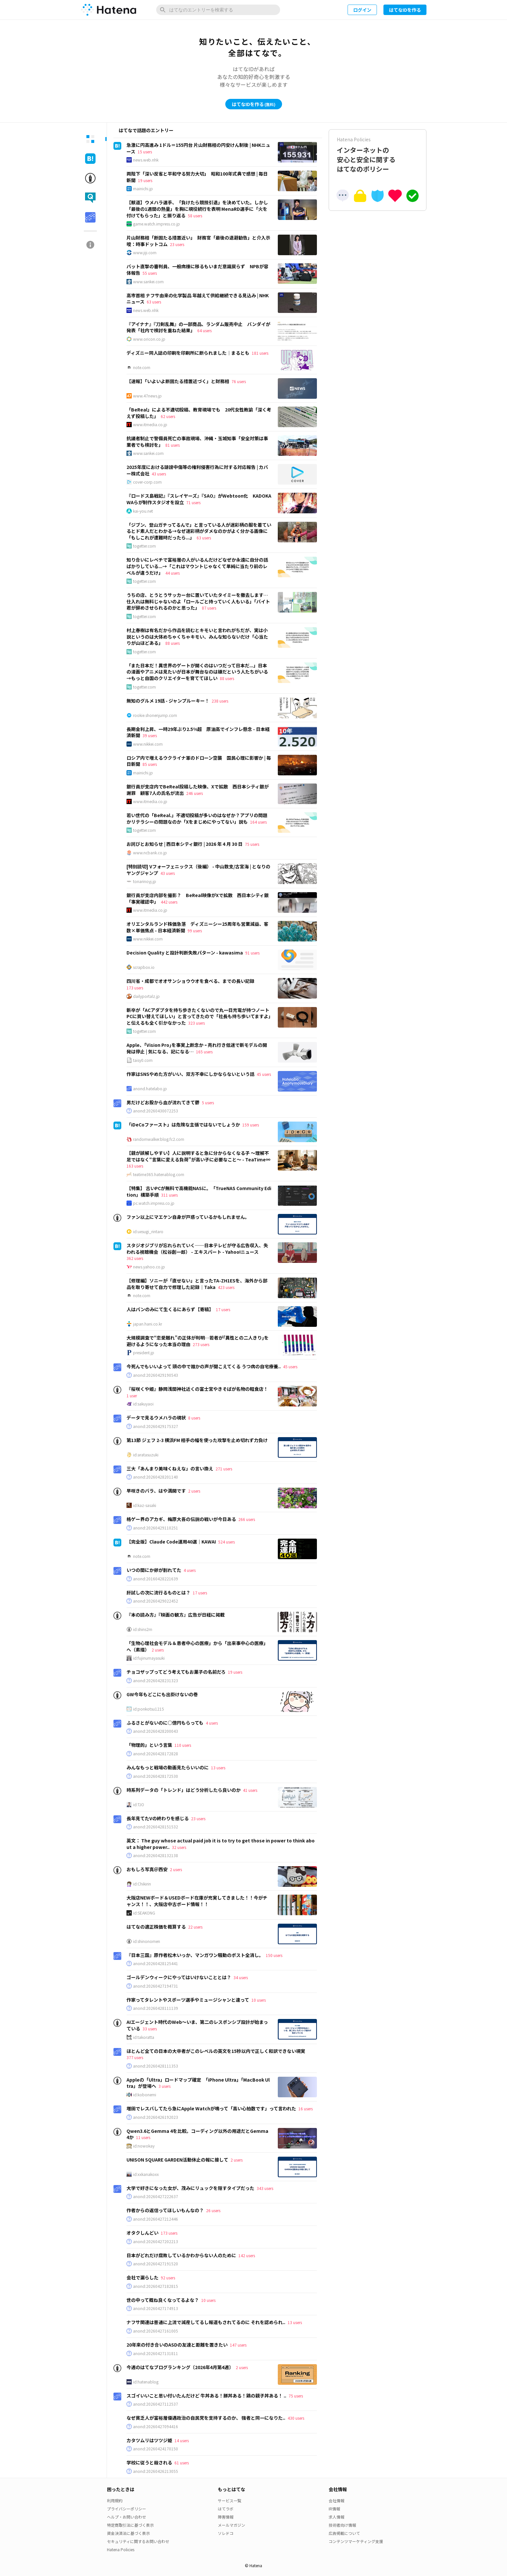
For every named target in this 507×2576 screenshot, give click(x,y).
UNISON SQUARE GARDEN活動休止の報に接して (177, 2159)
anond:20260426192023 (155, 2117)
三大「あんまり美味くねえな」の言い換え (170, 1468)
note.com (141, 367)
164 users (258, 822)
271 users (224, 1468)
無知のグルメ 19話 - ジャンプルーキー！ (168, 700)
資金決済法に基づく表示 (128, 2533)
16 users (305, 2108)
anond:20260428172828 (155, 1753)
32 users (179, 1847)
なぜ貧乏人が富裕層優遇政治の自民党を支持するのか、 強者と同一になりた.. (206, 2417)
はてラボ (225, 2508)
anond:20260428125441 (155, 1963)
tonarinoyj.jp (144, 881)
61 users (181, 2462)
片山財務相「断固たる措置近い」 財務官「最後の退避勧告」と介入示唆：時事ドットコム (198, 240)
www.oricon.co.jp (149, 339)
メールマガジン (231, 2525)
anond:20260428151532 (155, 1826)
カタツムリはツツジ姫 (149, 2440)
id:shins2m (142, 1629)
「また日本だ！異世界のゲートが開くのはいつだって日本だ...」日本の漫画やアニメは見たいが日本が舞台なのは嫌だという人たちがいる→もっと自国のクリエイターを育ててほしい (197, 671)
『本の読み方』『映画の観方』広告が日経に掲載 (176, 1614)
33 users (149, 2028)
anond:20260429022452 (155, 1601)
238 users (220, 701)
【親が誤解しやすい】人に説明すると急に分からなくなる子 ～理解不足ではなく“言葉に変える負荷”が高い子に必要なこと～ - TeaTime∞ (198, 1156)
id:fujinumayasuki (149, 1658)
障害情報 (225, 2517)
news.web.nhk (145, 160)
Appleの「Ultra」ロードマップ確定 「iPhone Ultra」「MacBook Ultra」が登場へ (198, 2082)
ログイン (362, 10)
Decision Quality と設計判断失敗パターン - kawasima (185, 952)
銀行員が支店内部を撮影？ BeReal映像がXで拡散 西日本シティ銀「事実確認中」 (198, 898)
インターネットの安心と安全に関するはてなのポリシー (377, 155)
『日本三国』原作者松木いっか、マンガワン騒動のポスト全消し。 (195, 1955)
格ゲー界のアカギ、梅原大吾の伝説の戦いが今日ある (181, 1519)
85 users (149, 764)
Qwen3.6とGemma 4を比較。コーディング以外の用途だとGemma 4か (197, 2134)
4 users (190, 1570)
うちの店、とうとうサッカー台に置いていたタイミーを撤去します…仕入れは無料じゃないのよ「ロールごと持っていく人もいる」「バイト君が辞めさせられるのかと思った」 (198, 601)
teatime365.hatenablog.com (158, 1174)
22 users (195, 1927)
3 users (164, 2086)
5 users (208, 1102)
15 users (145, 151)
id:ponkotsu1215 (148, 1709)
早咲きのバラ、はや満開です (156, 1490)
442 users (169, 902)
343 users (265, 2188)
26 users (213, 2210)
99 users (194, 930)
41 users (250, 1790)
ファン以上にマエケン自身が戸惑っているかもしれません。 (188, 1217)
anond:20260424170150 (155, 2448)
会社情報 (336, 2500)
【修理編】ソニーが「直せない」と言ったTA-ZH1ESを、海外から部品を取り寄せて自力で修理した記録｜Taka (197, 1283)
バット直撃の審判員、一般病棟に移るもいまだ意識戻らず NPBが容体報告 (197, 269)
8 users (194, 1417)
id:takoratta (143, 2037)
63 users (154, 301)
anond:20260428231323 (155, 1680)
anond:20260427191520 (155, 2263)
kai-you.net (143, 511)
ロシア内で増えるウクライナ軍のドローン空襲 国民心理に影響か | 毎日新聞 (199, 761)
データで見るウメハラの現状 (156, 1417)
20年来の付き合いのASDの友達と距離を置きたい (177, 2344)
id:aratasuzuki (145, 1454)
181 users (260, 353)
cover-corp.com (147, 482)
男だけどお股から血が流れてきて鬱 (163, 1102)
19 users (145, 180)
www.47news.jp (147, 395)
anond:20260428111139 (155, 2008)
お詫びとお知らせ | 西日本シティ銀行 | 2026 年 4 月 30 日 (185, 844)
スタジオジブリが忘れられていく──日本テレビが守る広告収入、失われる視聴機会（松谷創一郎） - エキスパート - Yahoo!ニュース (197, 1248)
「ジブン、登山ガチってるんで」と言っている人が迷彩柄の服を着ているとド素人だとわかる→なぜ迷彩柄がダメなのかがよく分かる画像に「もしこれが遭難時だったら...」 (199, 531)
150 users (274, 1955)
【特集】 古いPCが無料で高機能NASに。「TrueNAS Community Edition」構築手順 (199, 1191)
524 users (226, 1541)
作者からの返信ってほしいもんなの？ (165, 2210)
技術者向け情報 (342, 2525)
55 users (149, 273)
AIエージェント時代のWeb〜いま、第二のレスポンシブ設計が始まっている (197, 2025)
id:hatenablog (145, 2381)
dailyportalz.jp (146, 996)
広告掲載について (344, 2533)
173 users (135, 987)
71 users (193, 502)
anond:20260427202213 (155, 2241)
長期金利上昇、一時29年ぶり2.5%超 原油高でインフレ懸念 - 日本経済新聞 (198, 732)
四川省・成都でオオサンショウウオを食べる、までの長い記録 (190, 981)
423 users (226, 1287)
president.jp (143, 1352)
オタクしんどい (142, 2232)
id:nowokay (144, 2146)
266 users (246, 1519)
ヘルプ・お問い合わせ (126, 2517)
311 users (169, 1195)
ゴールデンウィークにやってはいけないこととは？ (179, 1977)
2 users (194, 1491)
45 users (264, 1074)
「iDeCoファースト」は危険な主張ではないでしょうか (183, 1124)
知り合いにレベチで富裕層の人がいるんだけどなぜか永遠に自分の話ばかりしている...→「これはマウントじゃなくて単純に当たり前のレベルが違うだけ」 (197, 566)
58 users (195, 215)
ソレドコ (225, 2533)
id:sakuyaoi (143, 1403)
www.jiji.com (145, 252)
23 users (177, 244)
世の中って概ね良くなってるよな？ (163, 2300)
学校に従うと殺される (149, 2462)
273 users (201, 1344)
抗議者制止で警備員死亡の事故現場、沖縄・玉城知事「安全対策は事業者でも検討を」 (197, 441)
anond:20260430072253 (155, 1110)
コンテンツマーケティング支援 (356, 2541)
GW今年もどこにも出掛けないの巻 (162, 1694)
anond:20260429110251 (155, 1527)
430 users (296, 2418)
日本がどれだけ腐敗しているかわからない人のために (181, 2255)
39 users (149, 735)
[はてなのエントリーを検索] (218, 10)
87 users (209, 608)
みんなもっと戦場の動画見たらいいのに (168, 1767)
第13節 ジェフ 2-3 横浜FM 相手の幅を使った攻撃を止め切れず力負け (197, 1440)
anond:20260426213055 (155, 2471)
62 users (168, 416)
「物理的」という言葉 (149, 1745)
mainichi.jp (143, 188)
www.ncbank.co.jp (150, 852)
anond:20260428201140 (155, 1477)
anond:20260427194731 (155, 1986)
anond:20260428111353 (155, 2066)
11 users (143, 2137)
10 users (258, 2000)
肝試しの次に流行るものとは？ (158, 1592)
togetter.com (144, 546)
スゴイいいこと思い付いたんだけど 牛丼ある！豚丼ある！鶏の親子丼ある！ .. (206, 2395)
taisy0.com (143, 1060)
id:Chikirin (142, 1883)
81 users (172, 445)
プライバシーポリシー (126, 2508)
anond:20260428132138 (155, 1855)
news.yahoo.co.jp (149, 1266)
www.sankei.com (148, 281)
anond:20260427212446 (155, 2219)
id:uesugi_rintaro (148, 1231)
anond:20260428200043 (155, 1731)
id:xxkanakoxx (146, 2174)
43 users (159, 473)
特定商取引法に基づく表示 (130, 2525)
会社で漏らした (142, 2277)
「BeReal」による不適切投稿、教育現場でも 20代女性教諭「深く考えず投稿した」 (199, 412)
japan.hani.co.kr (147, 1324)
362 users (135, 1258)
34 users (240, 1977)
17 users (223, 1309)
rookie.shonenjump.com (155, 715)
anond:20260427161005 (155, 2331)
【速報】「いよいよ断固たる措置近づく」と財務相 (178, 381)
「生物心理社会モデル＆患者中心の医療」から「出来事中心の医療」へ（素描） (197, 1646)
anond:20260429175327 (155, 1426)
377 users (135, 2057)
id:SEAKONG (144, 1913)
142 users (246, 2255)
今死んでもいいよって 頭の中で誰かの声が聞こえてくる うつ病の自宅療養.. (204, 1366)
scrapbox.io (144, 967)
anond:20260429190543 (155, 1375)
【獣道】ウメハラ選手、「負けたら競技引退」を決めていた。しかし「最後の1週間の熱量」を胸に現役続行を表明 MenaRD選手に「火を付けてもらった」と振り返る (197, 208)
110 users (182, 1745)
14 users (181, 2440)
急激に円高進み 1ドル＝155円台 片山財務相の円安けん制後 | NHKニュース (198, 148)
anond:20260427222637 (155, 2196)
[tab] (90, 139)
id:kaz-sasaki (144, 1505)
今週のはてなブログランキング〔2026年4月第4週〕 (180, 2367)
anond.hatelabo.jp (150, 1088)
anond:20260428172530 (155, 1776)
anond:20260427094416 (155, 2426)
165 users (204, 1051)
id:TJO (138, 1804)
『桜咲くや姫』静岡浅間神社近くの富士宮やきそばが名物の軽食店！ (197, 1389)
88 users (172, 643)
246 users (194, 793)
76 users (238, 381)
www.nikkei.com (148, 744)
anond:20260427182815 (155, 2286)
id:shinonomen (146, 1941)
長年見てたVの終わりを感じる (158, 1818)
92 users (168, 2277)
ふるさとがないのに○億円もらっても (165, 1722)
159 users (250, 1124)
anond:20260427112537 (155, 2404)
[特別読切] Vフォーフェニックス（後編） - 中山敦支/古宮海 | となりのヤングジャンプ (198, 869)
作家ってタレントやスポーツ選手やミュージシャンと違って (188, 1999)
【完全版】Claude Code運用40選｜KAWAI (171, 1541)
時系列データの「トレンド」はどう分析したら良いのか (184, 1790)
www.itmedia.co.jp (150, 424)
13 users (218, 1767)
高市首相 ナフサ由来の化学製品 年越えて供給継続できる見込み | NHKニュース (198, 298)
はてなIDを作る (405, 10)
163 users (135, 1166)
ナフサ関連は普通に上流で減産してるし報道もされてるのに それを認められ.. (206, 2322)
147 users (238, 2345)
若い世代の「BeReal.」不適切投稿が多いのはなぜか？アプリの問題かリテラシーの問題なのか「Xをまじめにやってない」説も (197, 818)
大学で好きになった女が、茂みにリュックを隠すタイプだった (190, 2188)
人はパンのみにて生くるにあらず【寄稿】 (170, 1309)
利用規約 (115, 2500)
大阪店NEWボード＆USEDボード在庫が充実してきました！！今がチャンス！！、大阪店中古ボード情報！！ (197, 1900)
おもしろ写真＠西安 (147, 1869)
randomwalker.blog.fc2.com (158, 1139)
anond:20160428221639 (155, 1578)
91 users (252, 952)
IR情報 (334, 2508)
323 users (196, 1023)
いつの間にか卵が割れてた (154, 1570)
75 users (252, 844)
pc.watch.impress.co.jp (153, 1203)
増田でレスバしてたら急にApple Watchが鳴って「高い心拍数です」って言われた (211, 2108)
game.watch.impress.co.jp (156, 223)
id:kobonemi (144, 2094)
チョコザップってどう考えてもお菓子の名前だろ (176, 1671)
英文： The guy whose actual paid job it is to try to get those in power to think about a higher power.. (221, 1843)
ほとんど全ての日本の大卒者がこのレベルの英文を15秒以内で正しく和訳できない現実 (216, 2051)
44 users (172, 573)
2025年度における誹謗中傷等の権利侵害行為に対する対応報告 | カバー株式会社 (197, 470)
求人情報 (336, 2517)
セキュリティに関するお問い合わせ (138, 2541)
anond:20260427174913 (155, 2308)
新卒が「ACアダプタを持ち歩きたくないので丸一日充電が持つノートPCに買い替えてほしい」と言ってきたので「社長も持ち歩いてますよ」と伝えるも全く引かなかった (199, 1016)
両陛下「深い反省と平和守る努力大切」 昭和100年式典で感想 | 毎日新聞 (197, 176)
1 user (132, 1395)
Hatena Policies (120, 2549)
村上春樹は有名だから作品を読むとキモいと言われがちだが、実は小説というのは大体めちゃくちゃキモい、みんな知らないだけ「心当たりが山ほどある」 (197, 636)
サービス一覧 (229, 2500)
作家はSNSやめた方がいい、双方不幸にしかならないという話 (190, 1074)
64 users (204, 330)
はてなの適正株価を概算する (156, 1926)
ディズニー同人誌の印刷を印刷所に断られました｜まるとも (188, 352)
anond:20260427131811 (155, 2353)
